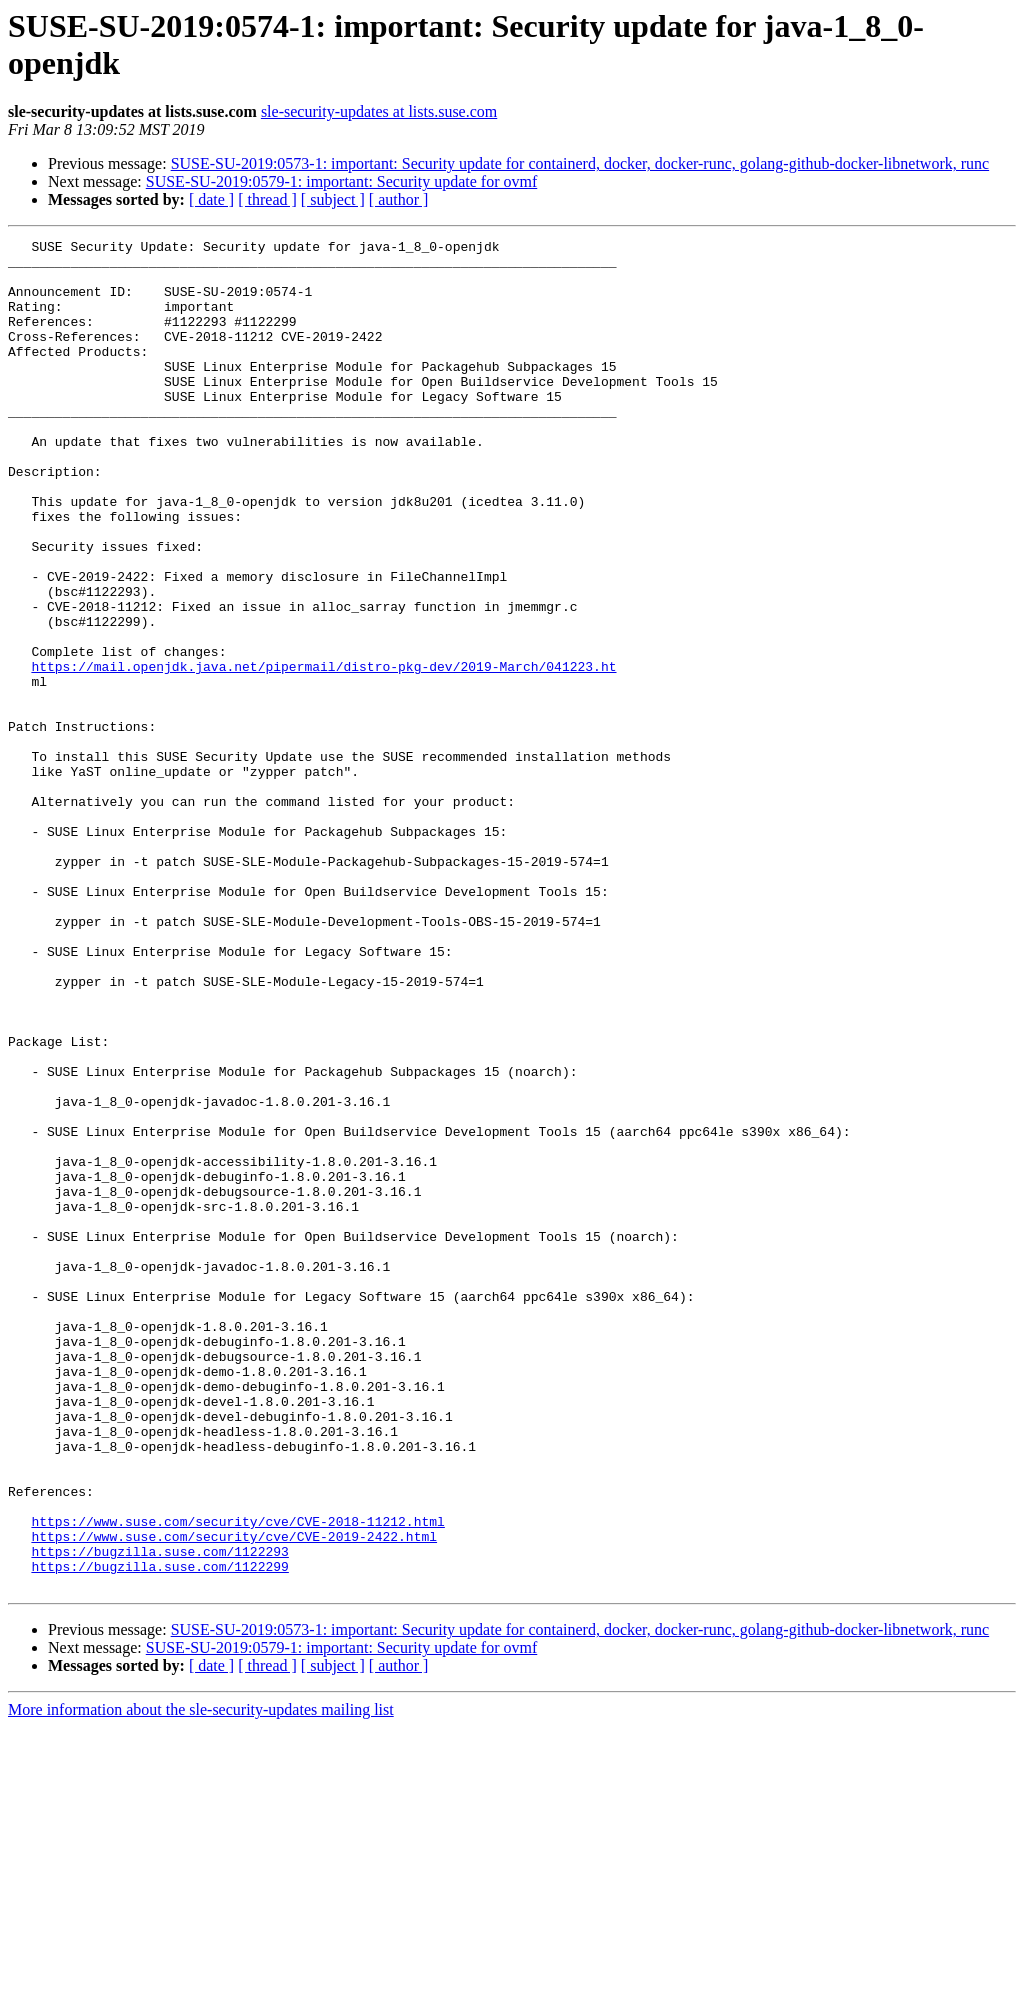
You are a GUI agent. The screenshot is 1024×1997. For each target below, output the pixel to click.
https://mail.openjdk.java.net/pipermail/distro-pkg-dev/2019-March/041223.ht (323, 753)
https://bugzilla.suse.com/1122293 (159, 1815)
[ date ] (211, 199)
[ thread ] (267, 199)
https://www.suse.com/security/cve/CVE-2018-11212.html (237, 1779)
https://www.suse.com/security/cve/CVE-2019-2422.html (234, 1797)
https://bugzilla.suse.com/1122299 (159, 1833)
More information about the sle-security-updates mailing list (201, 1979)
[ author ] (399, 199)
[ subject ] (333, 199)
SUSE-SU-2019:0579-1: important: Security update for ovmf (342, 181)
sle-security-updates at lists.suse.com (379, 111)
